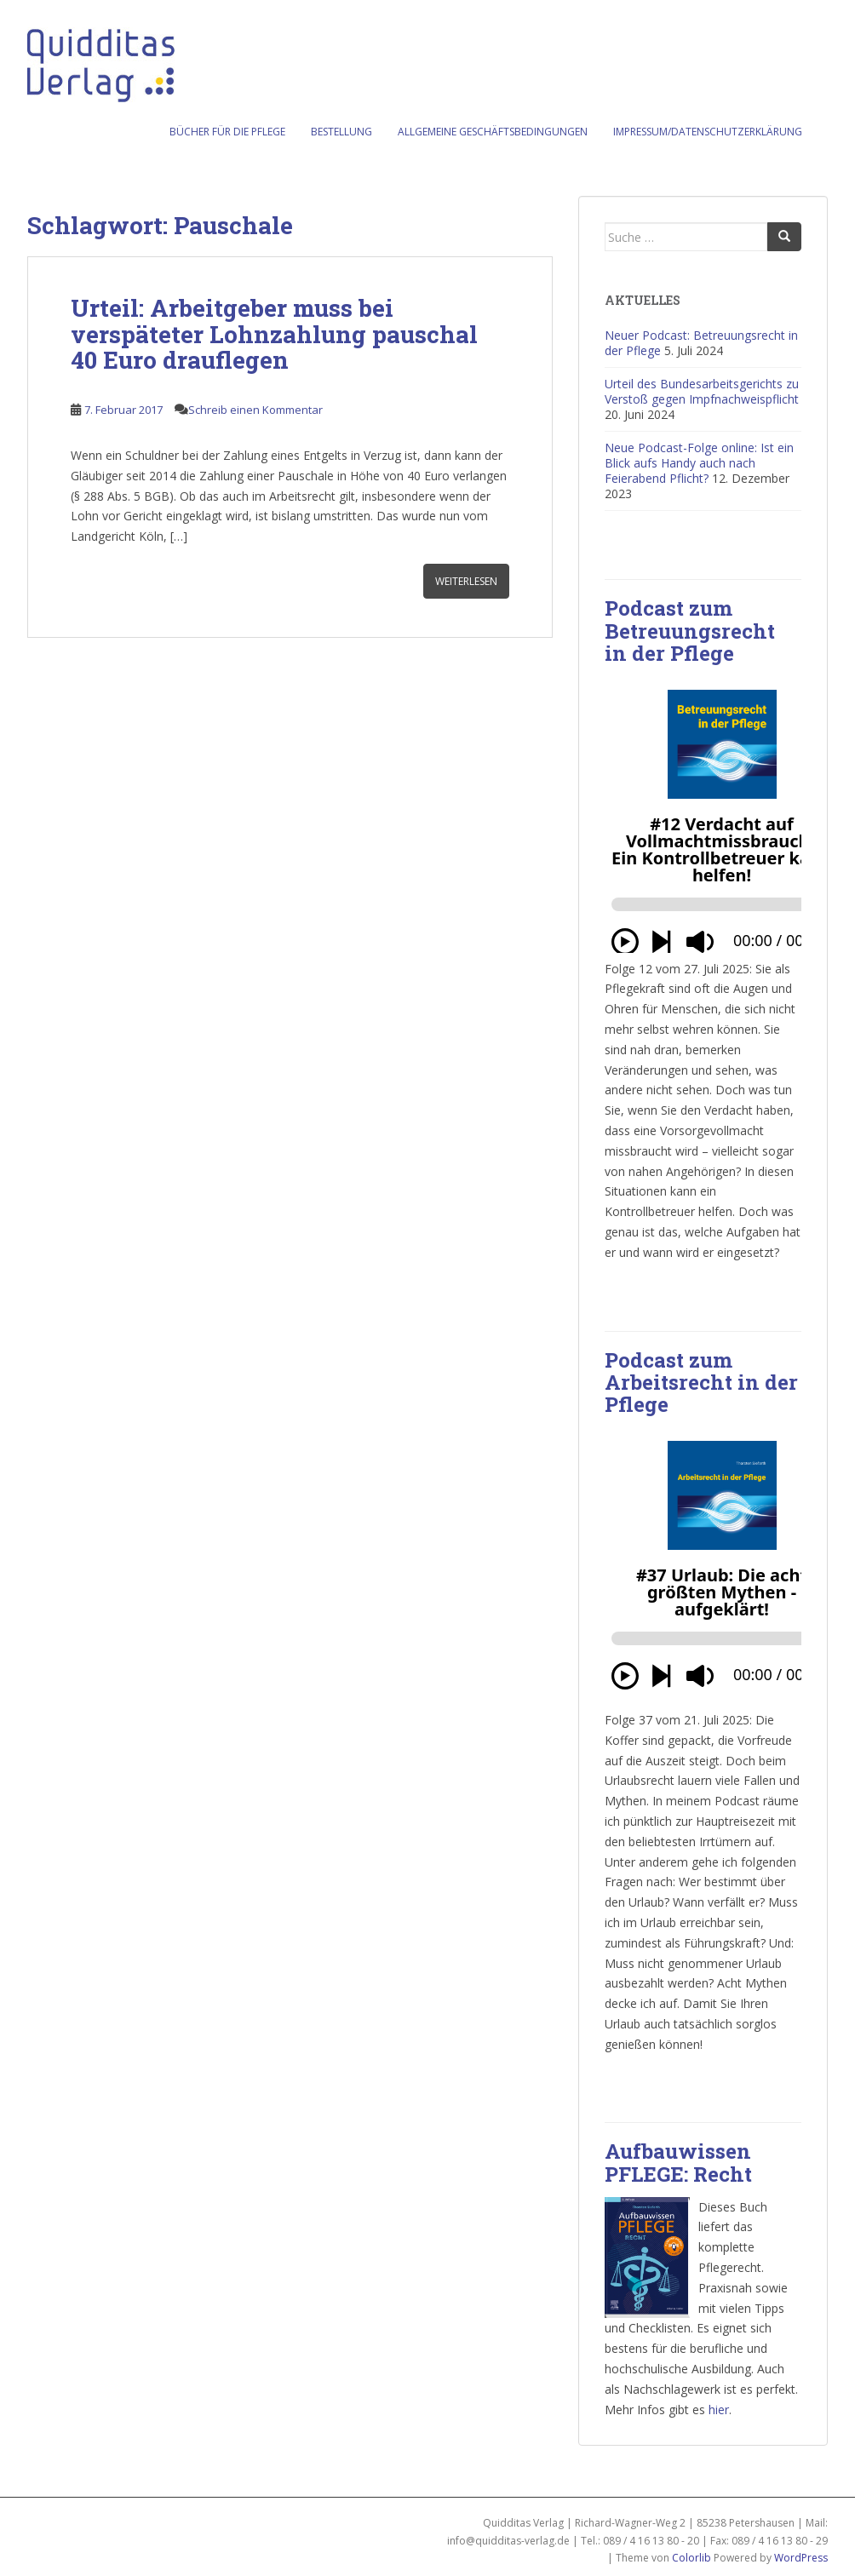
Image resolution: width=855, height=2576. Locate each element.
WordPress (801, 2557)
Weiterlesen (466, 581)
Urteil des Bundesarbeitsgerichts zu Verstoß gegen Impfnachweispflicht (702, 391)
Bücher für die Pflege (227, 131)
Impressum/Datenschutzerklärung (707, 131)
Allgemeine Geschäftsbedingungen (493, 131)
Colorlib (691, 2557)
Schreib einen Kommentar (255, 409)
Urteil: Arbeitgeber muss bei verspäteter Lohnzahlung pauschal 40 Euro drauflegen (274, 334)
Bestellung (341, 131)
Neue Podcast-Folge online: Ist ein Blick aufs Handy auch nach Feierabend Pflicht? (699, 462)
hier (719, 2409)
